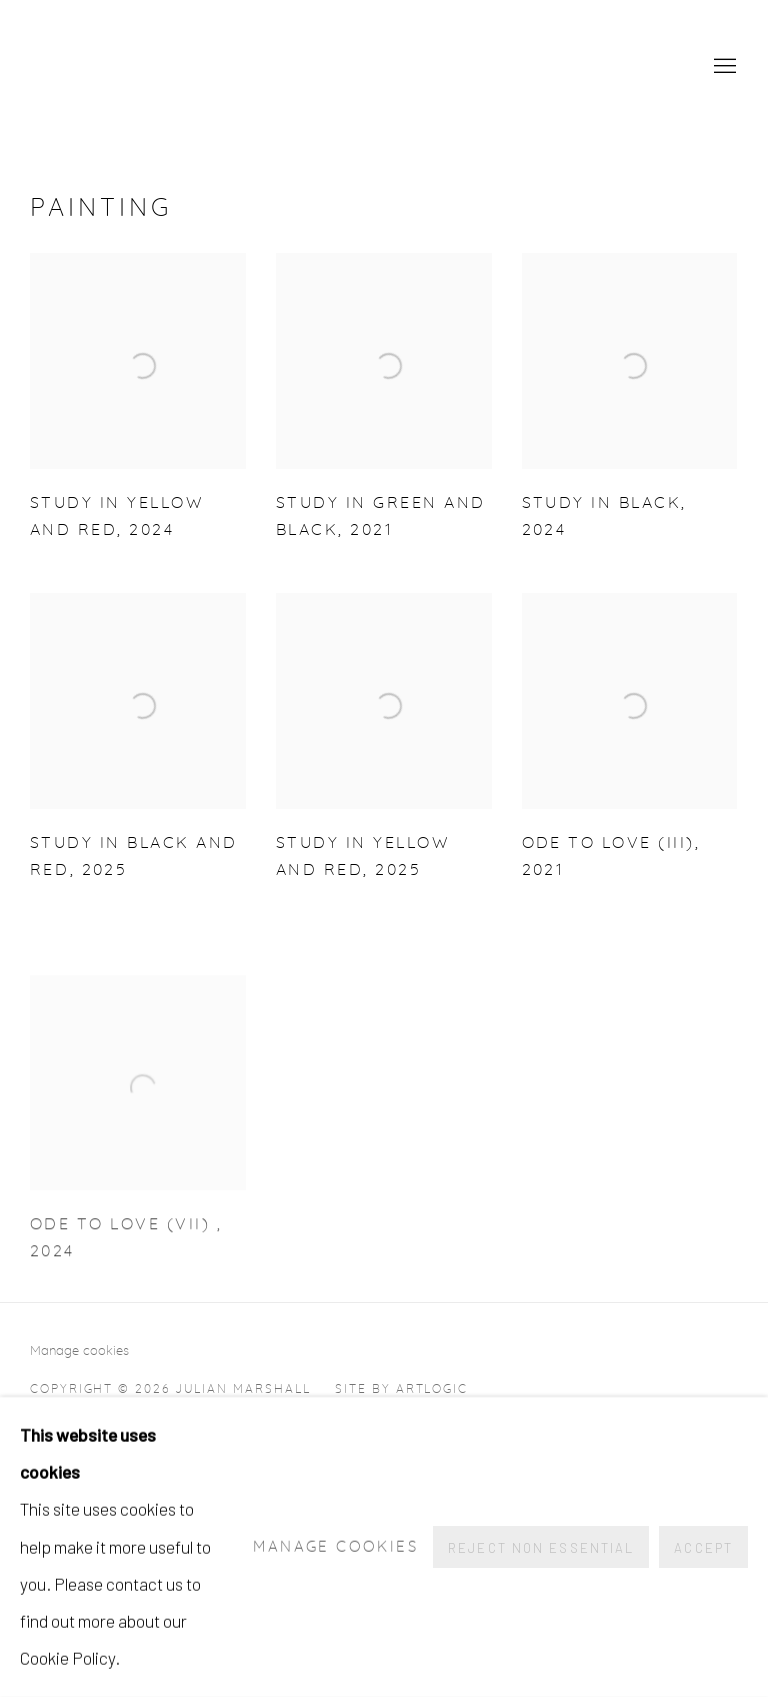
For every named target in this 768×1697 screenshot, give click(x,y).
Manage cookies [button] (79, 1351)
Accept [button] (703, 1548)
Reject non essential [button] (541, 1548)
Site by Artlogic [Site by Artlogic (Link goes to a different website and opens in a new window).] (401, 1389)
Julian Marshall (260, 67)
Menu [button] (723, 67)
